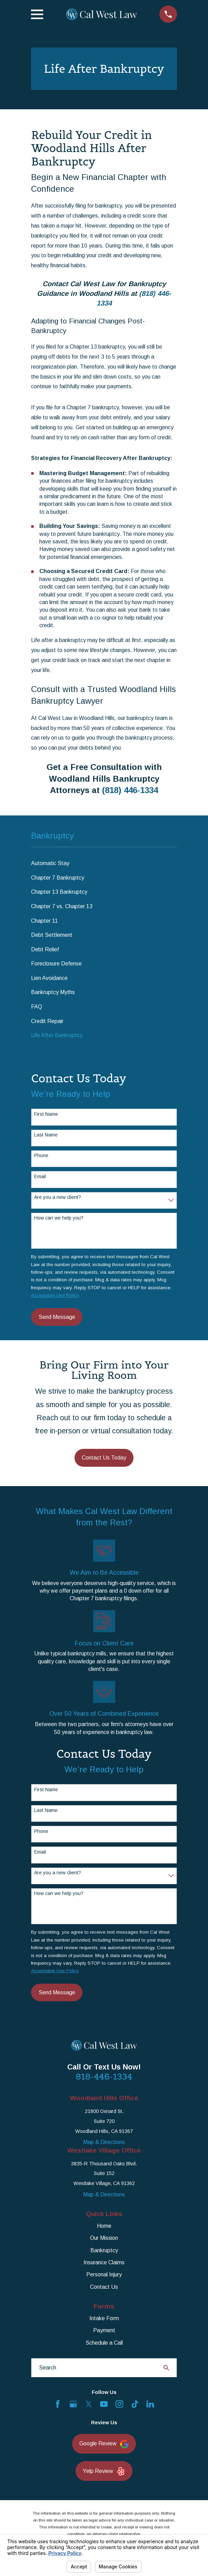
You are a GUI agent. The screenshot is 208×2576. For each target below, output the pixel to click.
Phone (41, 1155)
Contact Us (104, 2287)
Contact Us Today (104, 1458)
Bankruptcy (104, 2250)
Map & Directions (104, 2142)
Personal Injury (104, 2274)
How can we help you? (58, 1218)
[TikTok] (135, 2404)
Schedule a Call (104, 2343)
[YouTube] (104, 2404)
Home (104, 2226)
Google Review (104, 2444)
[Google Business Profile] (73, 2404)
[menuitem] (104, 863)
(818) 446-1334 (130, 790)
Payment (104, 2330)
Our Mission (104, 2238)
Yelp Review (104, 2471)
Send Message (57, 1317)
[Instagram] (119, 2404)
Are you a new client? (57, 1197)
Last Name (46, 1134)
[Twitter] (88, 2404)
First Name (46, 1114)
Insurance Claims (104, 2262)
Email (40, 1176)
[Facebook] (57, 2404)
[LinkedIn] (150, 2404)
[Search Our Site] (166, 2367)
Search (47, 2367)
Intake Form (104, 2318)
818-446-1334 (104, 2076)
